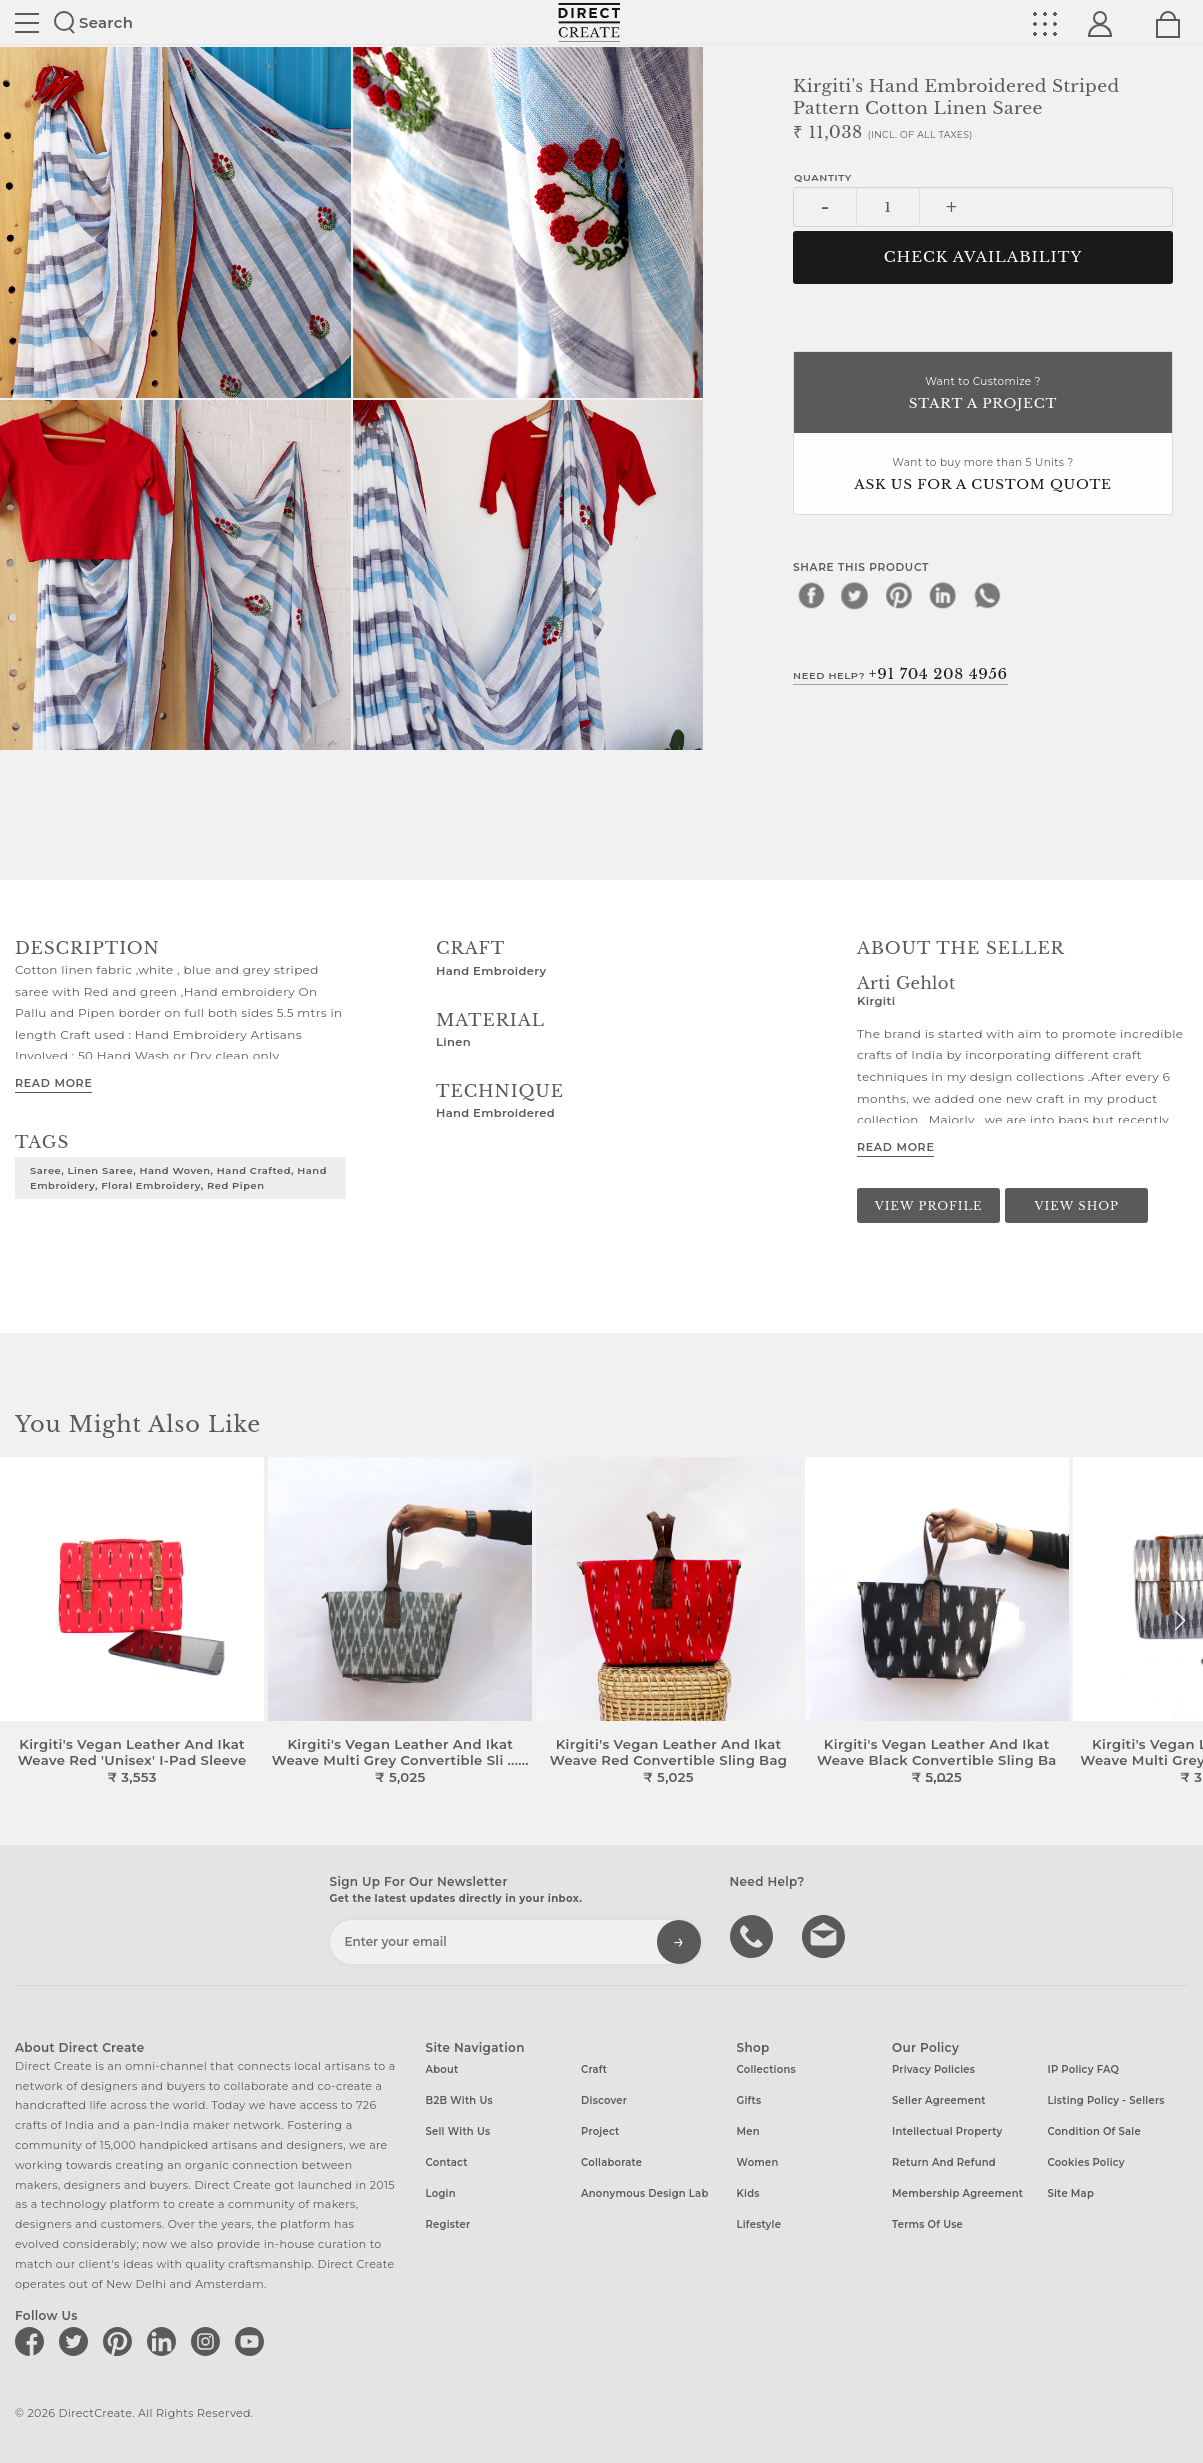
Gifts (749, 2100)
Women (758, 2162)
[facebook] (811, 595)
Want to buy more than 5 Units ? (983, 475)
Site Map (1071, 2193)
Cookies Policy (1086, 2162)
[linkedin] (943, 595)
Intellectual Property (947, 2131)
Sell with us (458, 2131)
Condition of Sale (1094, 2131)
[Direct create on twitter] (77, 2341)
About (442, 2069)
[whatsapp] (987, 595)
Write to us (826, 1935)
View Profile (929, 1206)
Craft (594, 2069)
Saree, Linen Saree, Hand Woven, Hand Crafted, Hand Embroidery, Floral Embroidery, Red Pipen (178, 1177)
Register (448, 2224)
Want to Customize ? (983, 394)
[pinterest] (899, 595)
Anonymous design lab (644, 2193)
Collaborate (611, 2162)
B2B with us (459, 2100)
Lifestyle (759, 2224)
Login (441, 2193)
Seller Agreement (939, 2100)
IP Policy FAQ (1084, 2069)
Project (600, 2131)
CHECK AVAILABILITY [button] (983, 257)
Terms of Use (927, 2224)
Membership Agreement (957, 2193)
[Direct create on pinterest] (121, 2341)
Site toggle (27, 23)
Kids (748, 2193)
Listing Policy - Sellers (1106, 2100)
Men (748, 2131)
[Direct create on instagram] (209, 2341)
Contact (447, 2162)
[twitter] (855, 595)
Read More (53, 1083)
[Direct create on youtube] (253, 2341)
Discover (604, 2100)
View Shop (1076, 1206)
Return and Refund (944, 2162)
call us (754, 1935)
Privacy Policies (933, 2069)
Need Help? (900, 674)
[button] (1179, 1621)
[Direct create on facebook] (33, 2341)
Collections (766, 2069)
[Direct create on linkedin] (165, 2341)
